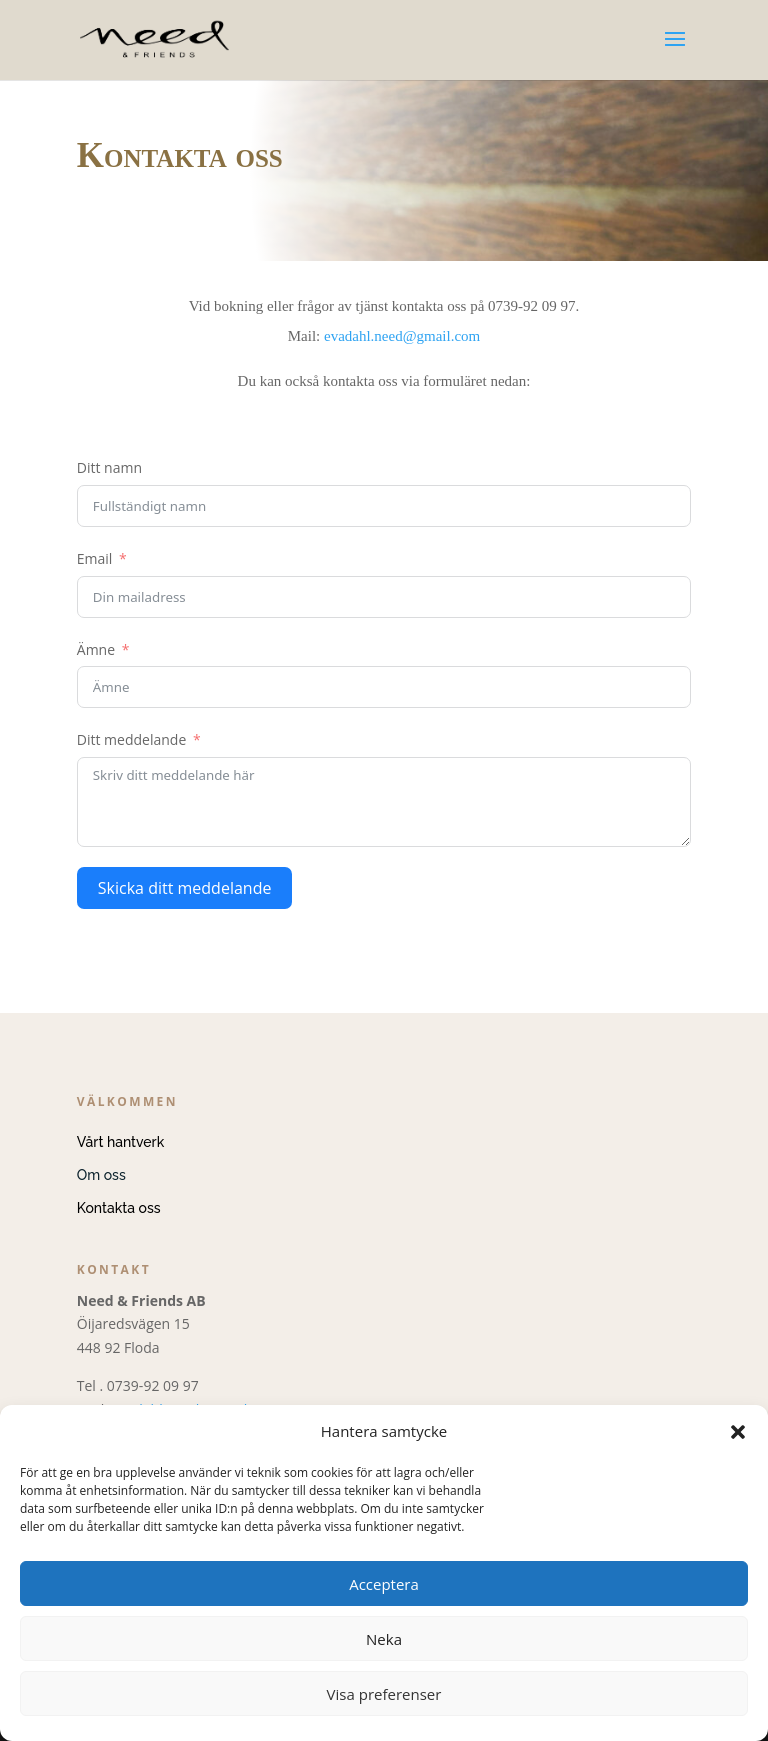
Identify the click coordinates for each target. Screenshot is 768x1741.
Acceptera (384, 1584)
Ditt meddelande (131, 739)
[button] (738, 1432)
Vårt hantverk (120, 1142)
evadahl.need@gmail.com (402, 336)
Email (95, 558)
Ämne (96, 649)
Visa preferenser (384, 1694)
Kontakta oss (119, 1208)
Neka (384, 1639)
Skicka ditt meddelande (185, 888)
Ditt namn (109, 467)
